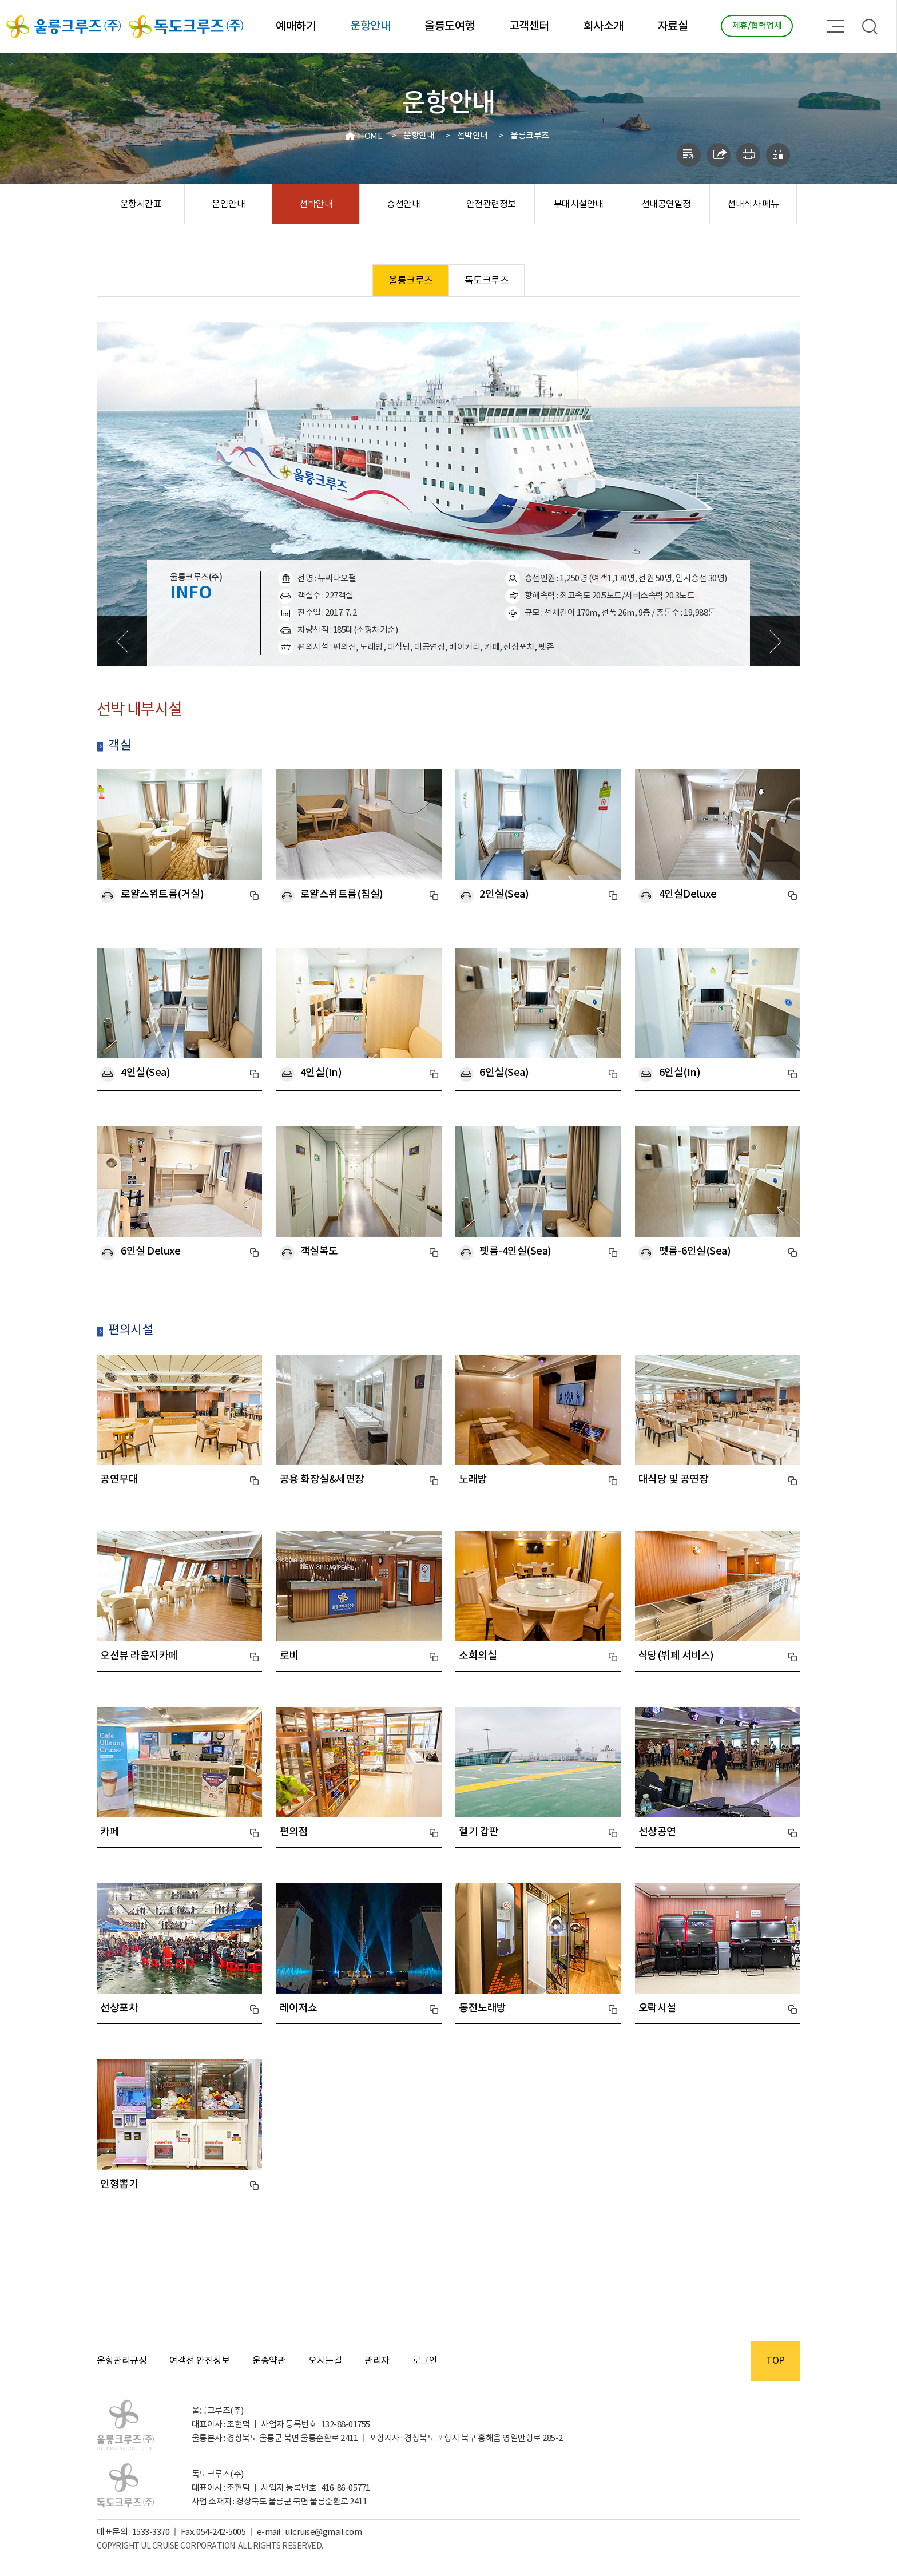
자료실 (673, 26)
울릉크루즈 (529, 136)
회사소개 (604, 26)
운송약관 (268, 2361)
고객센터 (529, 26)
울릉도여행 (449, 26)
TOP (775, 2361)
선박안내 (472, 136)
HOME (370, 136)
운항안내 (370, 26)
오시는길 (325, 2361)
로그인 (425, 2361)
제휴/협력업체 (757, 26)
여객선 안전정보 (199, 2361)
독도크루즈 (487, 281)
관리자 (377, 2361)
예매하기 (296, 26)
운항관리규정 (121, 2361)
